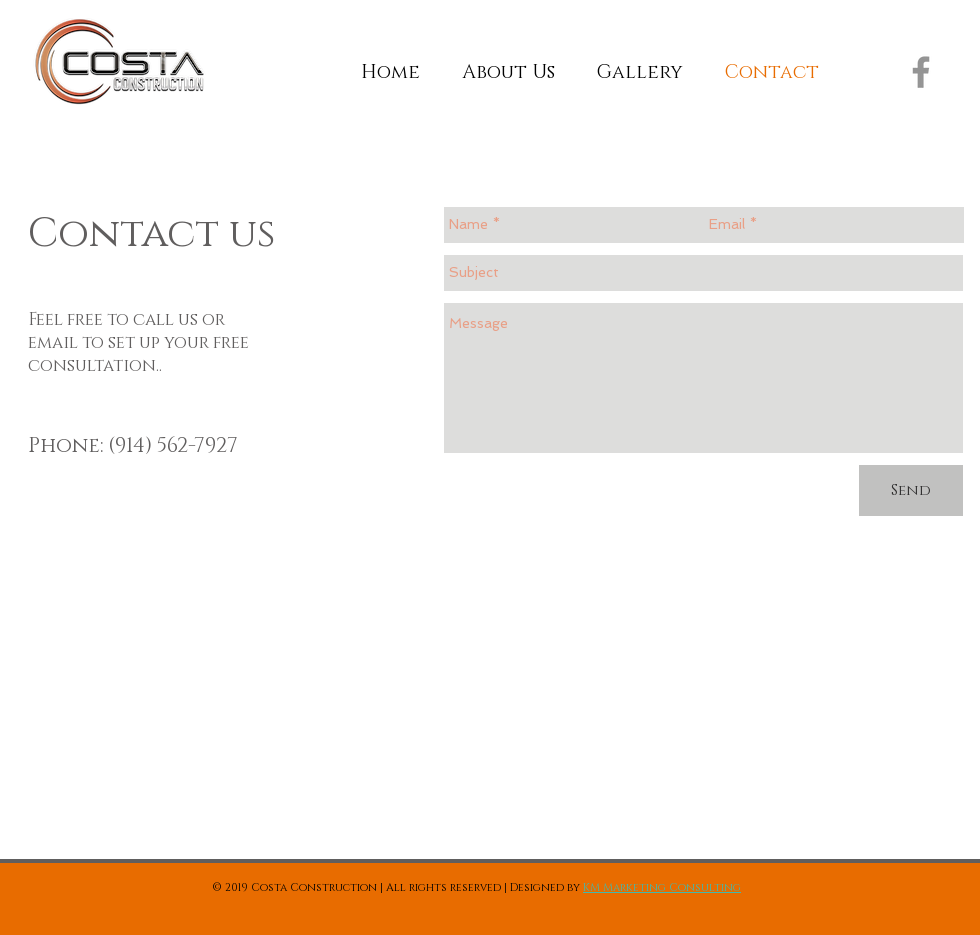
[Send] (911, 490)
